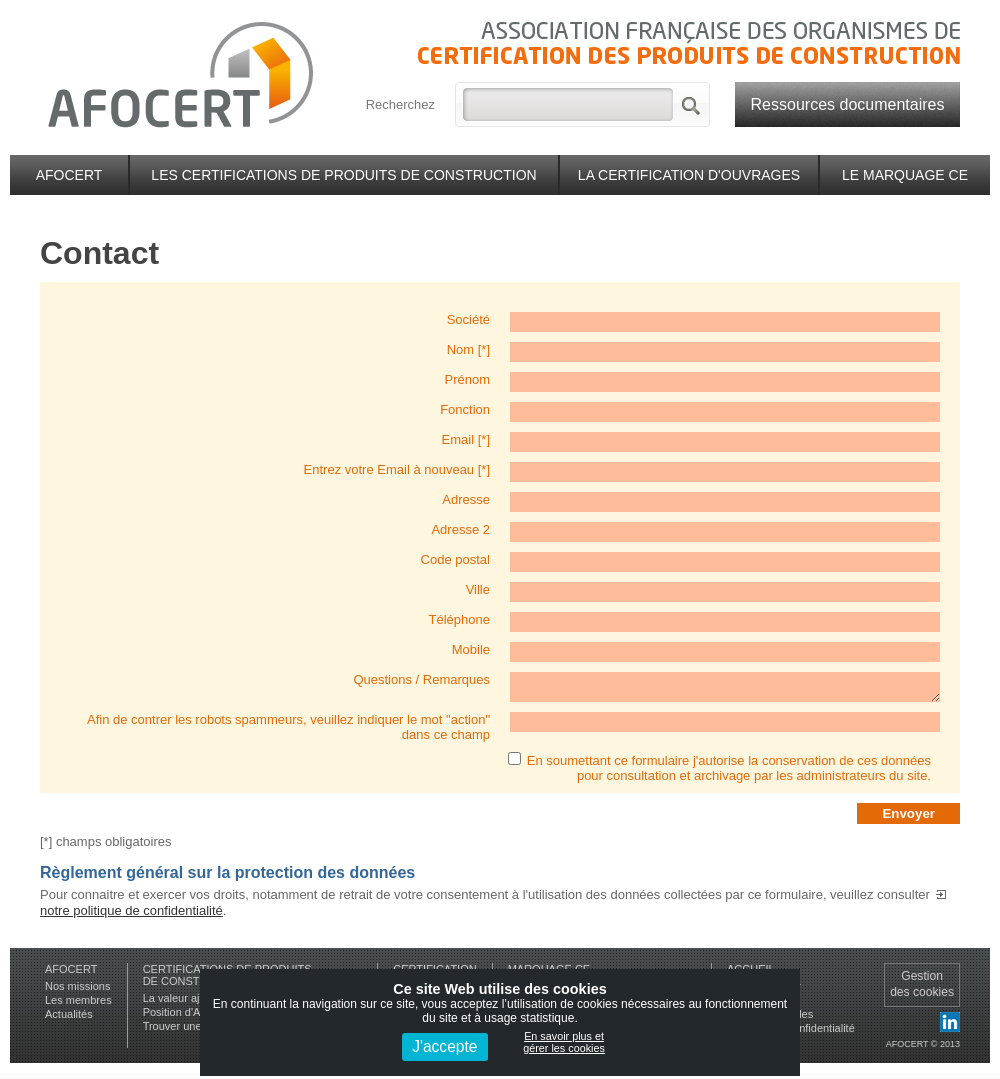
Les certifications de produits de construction (343, 175)
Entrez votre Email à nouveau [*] (397, 469)
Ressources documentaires (848, 104)
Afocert (69, 175)
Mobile (471, 649)
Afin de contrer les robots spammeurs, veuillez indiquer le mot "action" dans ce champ (288, 733)
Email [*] (466, 439)
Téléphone (459, 619)
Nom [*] (468, 349)
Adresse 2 (460, 529)
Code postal (455, 559)
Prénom (467, 379)
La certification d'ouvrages (689, 175)
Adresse (466, 499)
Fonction (465, 409)
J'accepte (444, 1046)
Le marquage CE (905, 175)
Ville (478, 589)
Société (468, 319)
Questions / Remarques (421, 679)
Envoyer (908, 819)
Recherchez (400, 104)
